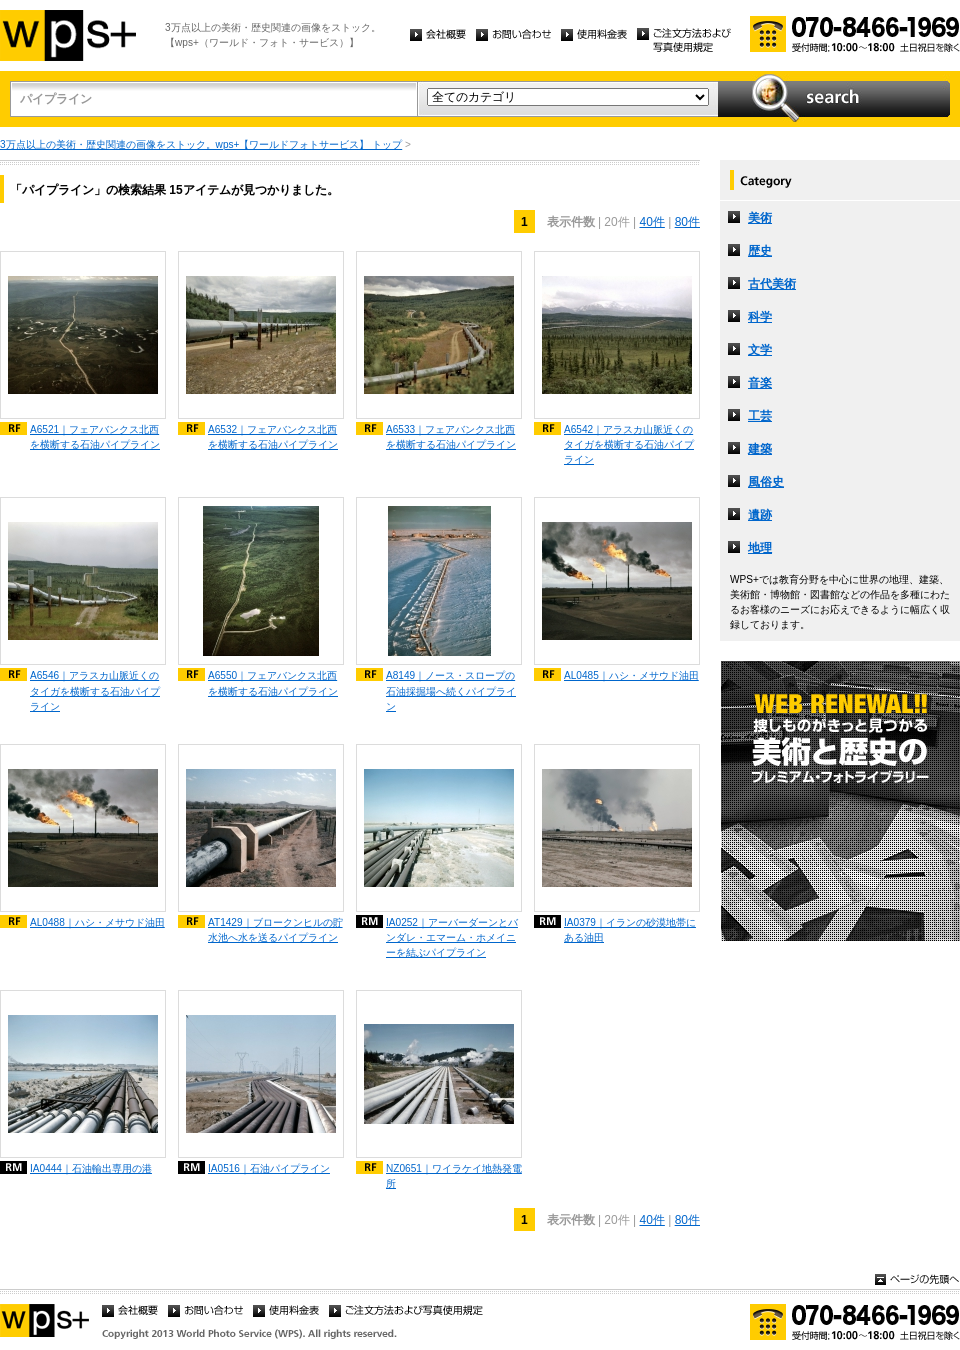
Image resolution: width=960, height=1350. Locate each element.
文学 (760, 350)
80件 (687, 222)
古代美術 (772, 284)
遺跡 (760, 515)
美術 (760, 218)
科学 (760, 317)
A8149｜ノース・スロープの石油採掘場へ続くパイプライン (451, 690)
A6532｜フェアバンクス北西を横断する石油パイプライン (273, 437)
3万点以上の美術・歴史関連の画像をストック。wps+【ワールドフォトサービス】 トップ (201, 144)
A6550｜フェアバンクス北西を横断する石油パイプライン (273, 683)
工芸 (760, 416)
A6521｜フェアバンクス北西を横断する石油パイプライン (95, 437)
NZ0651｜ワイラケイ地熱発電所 (454, 1176)
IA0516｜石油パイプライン (269, 1168)
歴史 (760, 251)
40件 (651, 222)
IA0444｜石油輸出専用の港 (91, 1168)
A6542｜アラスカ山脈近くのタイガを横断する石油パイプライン (629, 444)
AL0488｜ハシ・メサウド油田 (97, 922)
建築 (760, 449)
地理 (760, 548)
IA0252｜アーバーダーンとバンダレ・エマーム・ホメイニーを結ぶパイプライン (452, 937)
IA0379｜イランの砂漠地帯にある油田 (630, 930)
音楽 (760, 383)
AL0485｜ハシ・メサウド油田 (631, 675)
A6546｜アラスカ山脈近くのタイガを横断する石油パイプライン (95, 690)
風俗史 (766, 482)
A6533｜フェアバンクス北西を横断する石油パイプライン (451, 437)
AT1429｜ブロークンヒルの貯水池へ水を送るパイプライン (275, 930)
